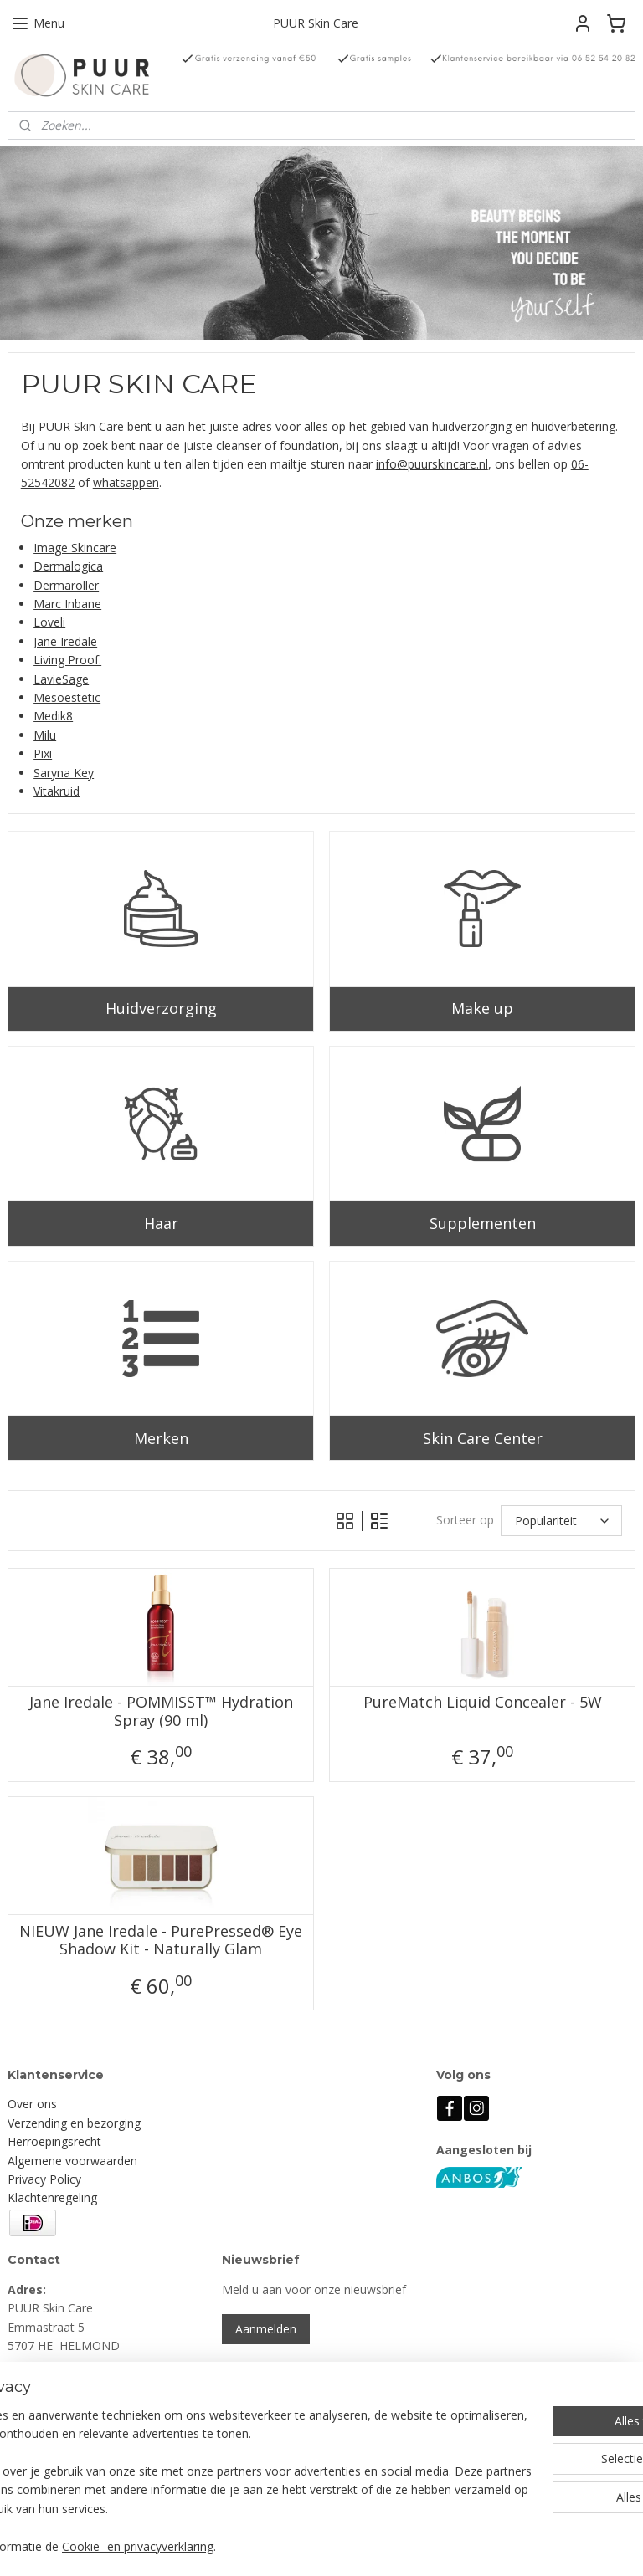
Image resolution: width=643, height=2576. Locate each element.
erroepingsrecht (58, 2141)
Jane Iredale (65, 641)
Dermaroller (66, 585)
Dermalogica (68, 566)
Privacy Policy (44, 2179)
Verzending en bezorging (74, 2123)
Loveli (49, 623)
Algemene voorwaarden (72, 2161)
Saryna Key (63, 773)
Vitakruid (56, 791)
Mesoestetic (66, 697)
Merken (161, 1438)
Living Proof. (67, 660)
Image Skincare (74, 548)
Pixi (42, 753)
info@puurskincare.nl (432, 464)
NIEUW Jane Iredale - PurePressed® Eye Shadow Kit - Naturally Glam (160, 1941)
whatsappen (126, 483)
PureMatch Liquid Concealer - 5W (482, 1703)
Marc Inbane (67, 604)
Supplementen (483, 1223)
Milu (44, 735)
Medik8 (53, 717)
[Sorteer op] (561, 1520)
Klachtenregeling (52, 2197)
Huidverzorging (161, 1008)
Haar (161, 1223)
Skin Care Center (483, 1438)
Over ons (32, 2104)
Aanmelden (265, 2329)
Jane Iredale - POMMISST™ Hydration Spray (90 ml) (161, 1712)
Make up (482, 1008)
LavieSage (61, 679)
